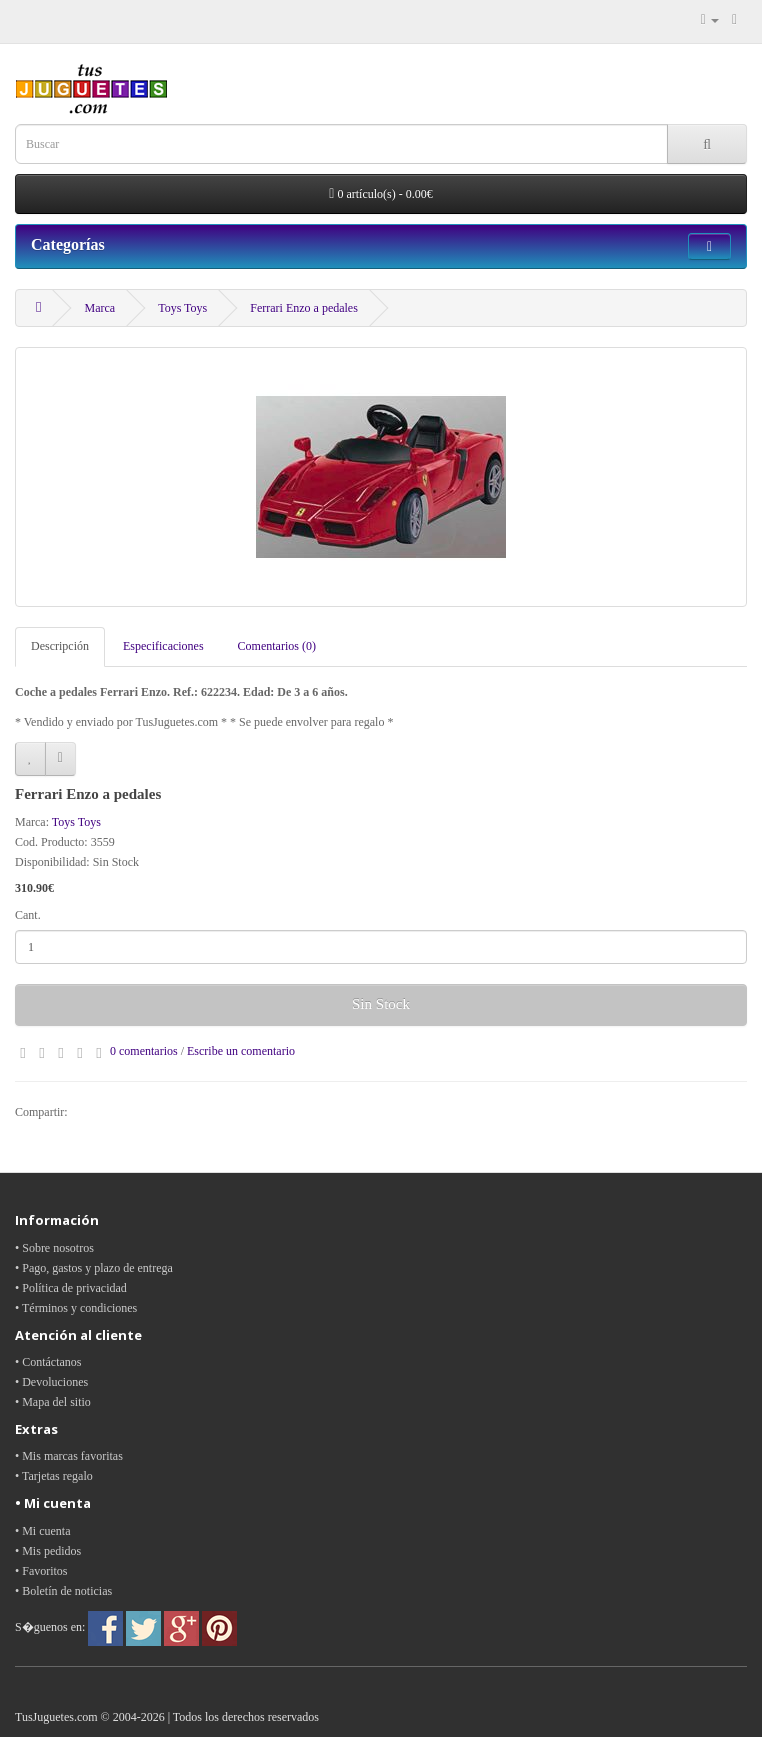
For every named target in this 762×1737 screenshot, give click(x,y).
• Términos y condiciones (76, 1308)
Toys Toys (182, 308)
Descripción (60, 646)
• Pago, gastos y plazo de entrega (94, 1268)
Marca (99, 308)
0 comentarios (144, 1051)
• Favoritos (41, 1571)
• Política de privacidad (71, 1288)
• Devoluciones (51, 1382)
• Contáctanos (48, 1362)
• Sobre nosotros (54, 1248)
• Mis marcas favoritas (69, 1456)
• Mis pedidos (48, 1551)
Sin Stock (381, 1004)
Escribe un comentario (241, 1051)
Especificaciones (163, 646)
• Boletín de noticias (63, 1591)
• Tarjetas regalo (54, 1476)
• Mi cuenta (43, 1531)
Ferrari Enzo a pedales (304, 308)
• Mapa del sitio (53, 1402)
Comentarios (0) (277, 646)
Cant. (28, 915)
